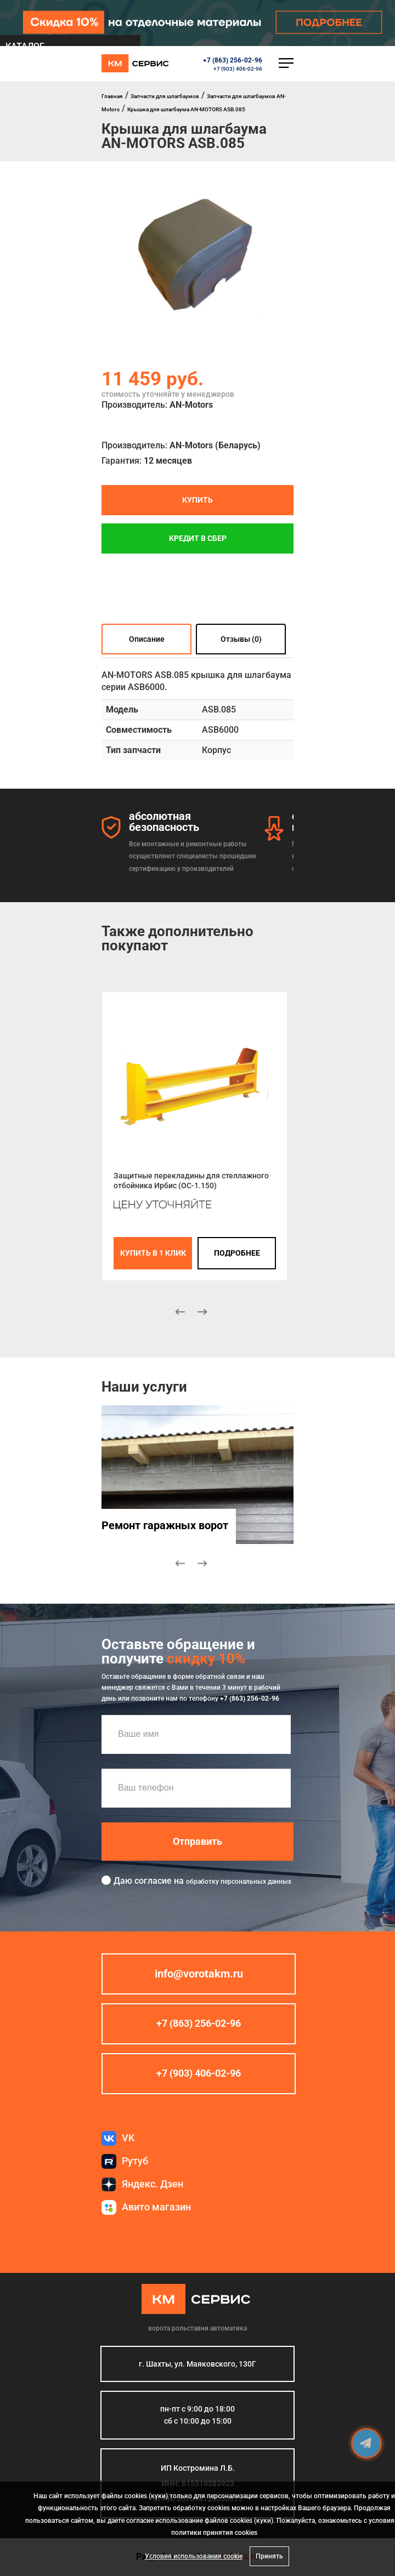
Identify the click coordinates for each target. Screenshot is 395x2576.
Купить (197, 499)
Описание (147, 639)
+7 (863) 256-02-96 (232, 60)
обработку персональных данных (238, 1881)
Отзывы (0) (241, 639)
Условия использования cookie (193, 2556)
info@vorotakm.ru (199, 1973)
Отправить (197, 1840)
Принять (269, 2556)
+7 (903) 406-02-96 (237, 69)
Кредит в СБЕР (198, 538)
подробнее (237, 1253)
